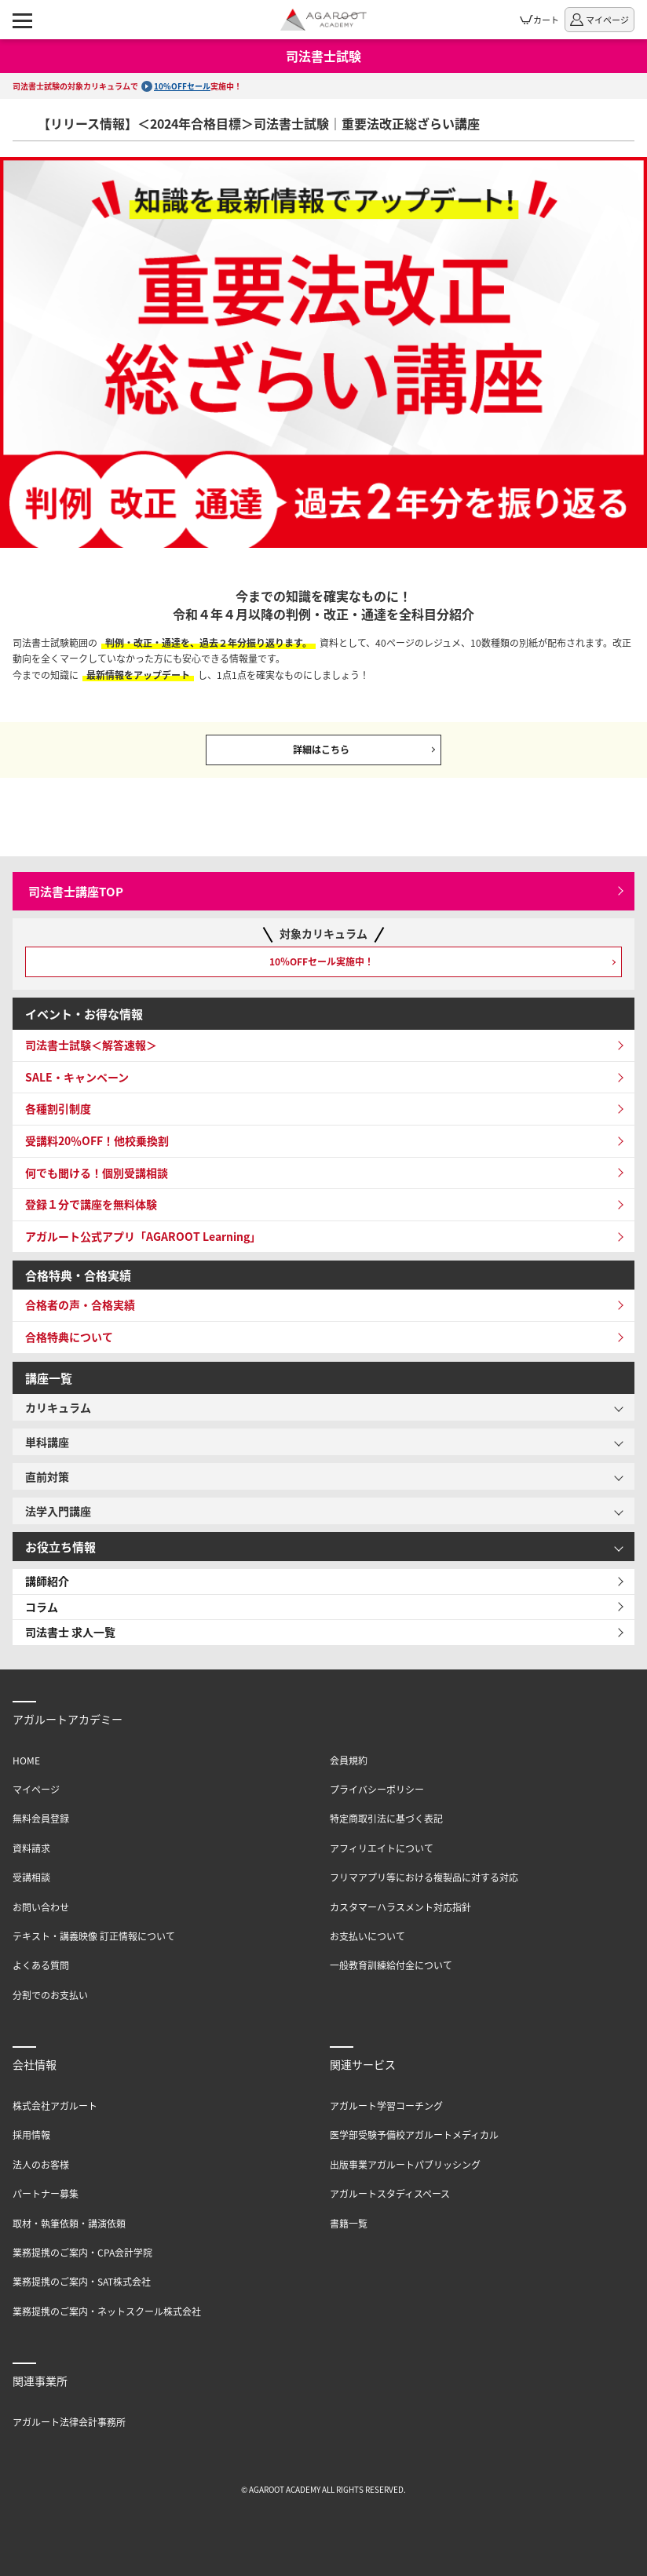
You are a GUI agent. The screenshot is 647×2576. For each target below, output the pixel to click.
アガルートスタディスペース (390, 2193)
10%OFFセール (182, 86)
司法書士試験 (323, 55)
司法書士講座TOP (75, 891)
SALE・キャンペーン (77, 1077)
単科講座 (47, 1442)
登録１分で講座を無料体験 (91, 1204)
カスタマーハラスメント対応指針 (400, 1907)
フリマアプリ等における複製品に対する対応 (424, 1877)
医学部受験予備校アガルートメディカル (414, 2134)
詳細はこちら (321, 749)
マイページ (36, 1789)
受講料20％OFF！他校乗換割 (97, 1140)
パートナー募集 (46, 2193)
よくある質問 (41, 1965)
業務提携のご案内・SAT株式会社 (82, 2281)
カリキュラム (58, 1407)
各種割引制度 (58, 1108)
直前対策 (47, 1476)
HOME (26, 1760)
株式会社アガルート (55, 2105)
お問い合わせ (41, 1907)
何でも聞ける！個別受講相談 (96, 1172)
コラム (41, 1607)
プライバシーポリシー (377, 1789)
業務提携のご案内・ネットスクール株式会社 (107, 2311)
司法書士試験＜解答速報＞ (91, 1045)
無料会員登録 (41, 1818)
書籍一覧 (348, 2223)
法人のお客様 (41, 2164)
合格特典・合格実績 (78, 1275)
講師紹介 (47, 1581)
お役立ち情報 (60, 1546)
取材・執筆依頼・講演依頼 (69, 2223)
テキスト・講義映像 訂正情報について (94, 1936)
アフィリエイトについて (381, 1848)
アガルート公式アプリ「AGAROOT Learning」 (143, 1236)
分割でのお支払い (50, 1994)
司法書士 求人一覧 (70, 1632)
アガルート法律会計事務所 (69, 2421)
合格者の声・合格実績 (80, 1304)
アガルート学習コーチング (386, 2105)
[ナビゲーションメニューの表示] (22, 19)
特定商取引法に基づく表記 (386, 1818)
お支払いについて (367, 1936)
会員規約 (348, 1760)
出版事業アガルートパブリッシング (405, 2164)
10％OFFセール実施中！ (321, 961)
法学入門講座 (58, 1511)
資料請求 (31, 1848)
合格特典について (69, 1337)
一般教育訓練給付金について (391, 1965)
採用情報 (31, 2134)
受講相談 (31, 1877)
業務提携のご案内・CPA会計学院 (82, 2252)
